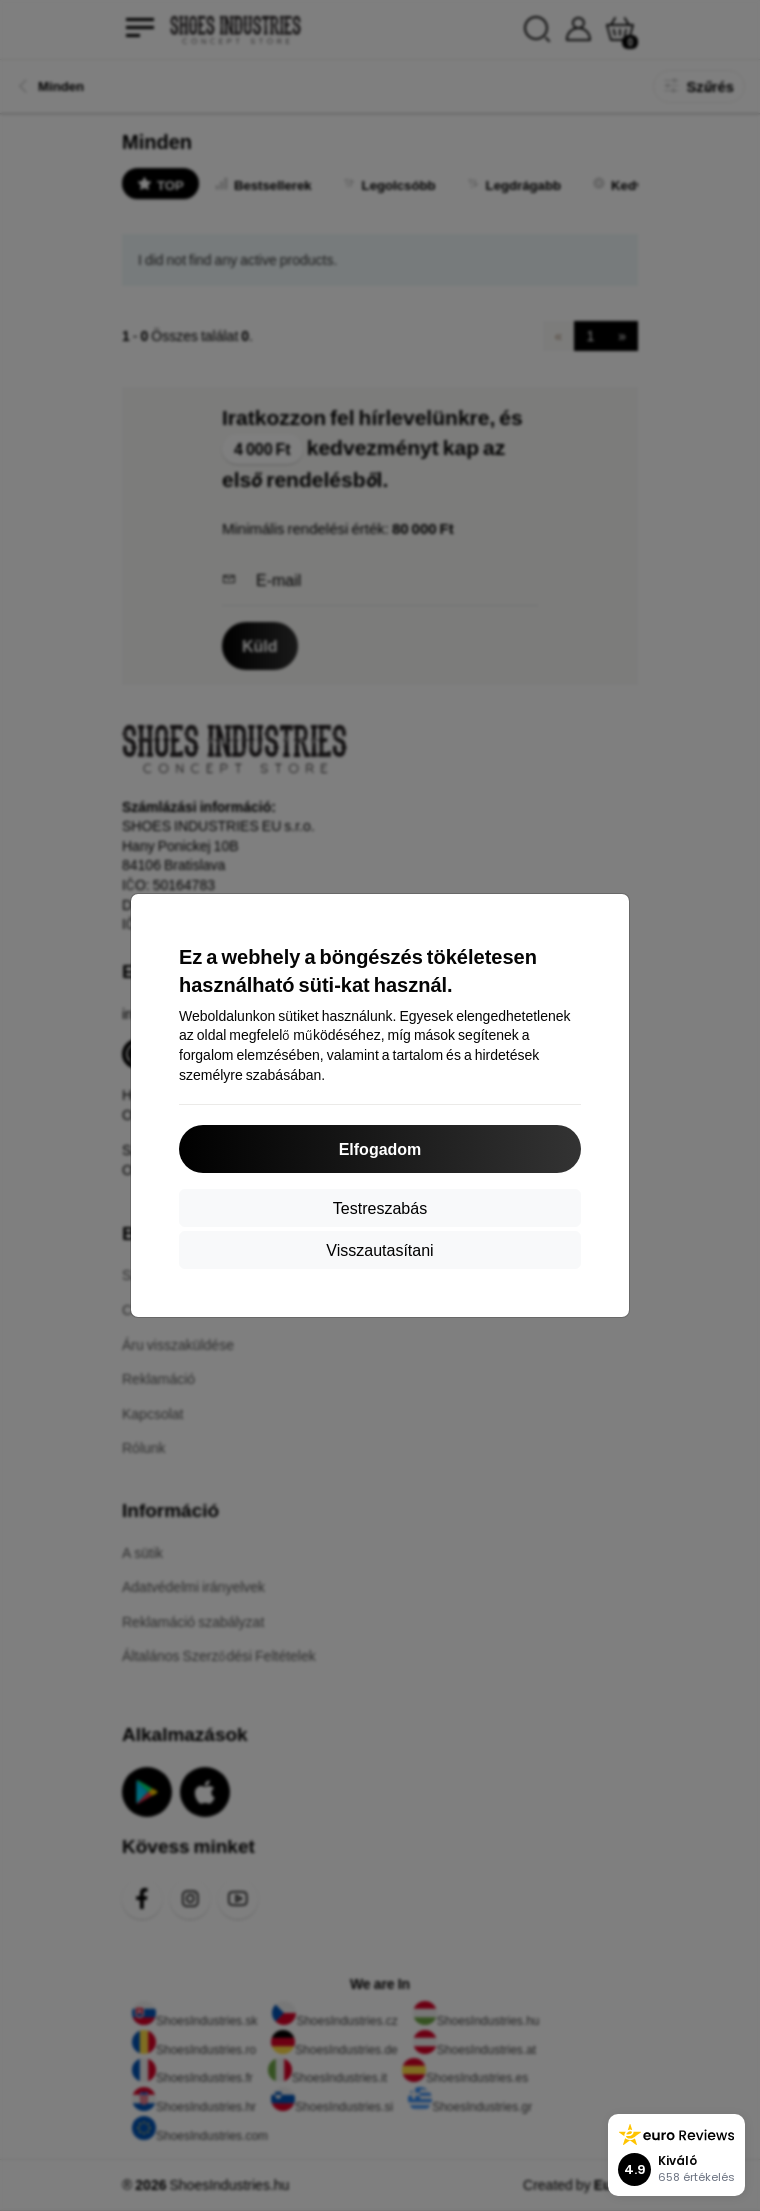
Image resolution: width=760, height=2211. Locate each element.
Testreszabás (380, 1207)
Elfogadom (380, 1148)
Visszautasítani (379, 1249)
